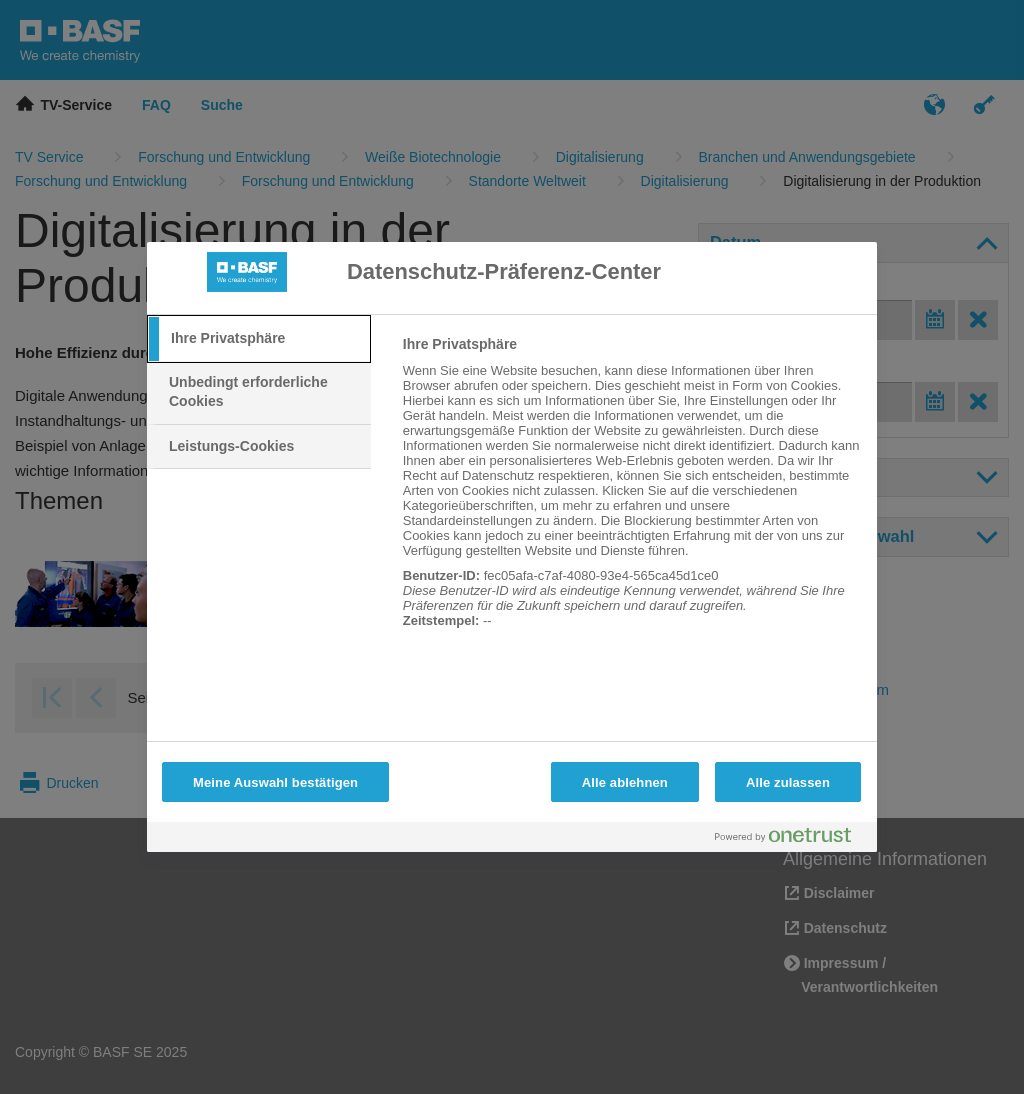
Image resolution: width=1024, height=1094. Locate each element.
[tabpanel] (631, 493)
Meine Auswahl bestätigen (275, 782)
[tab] (259, 339)
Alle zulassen (788, 782)
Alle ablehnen (625, 782)
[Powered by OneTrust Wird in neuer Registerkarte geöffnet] (791, 839)
